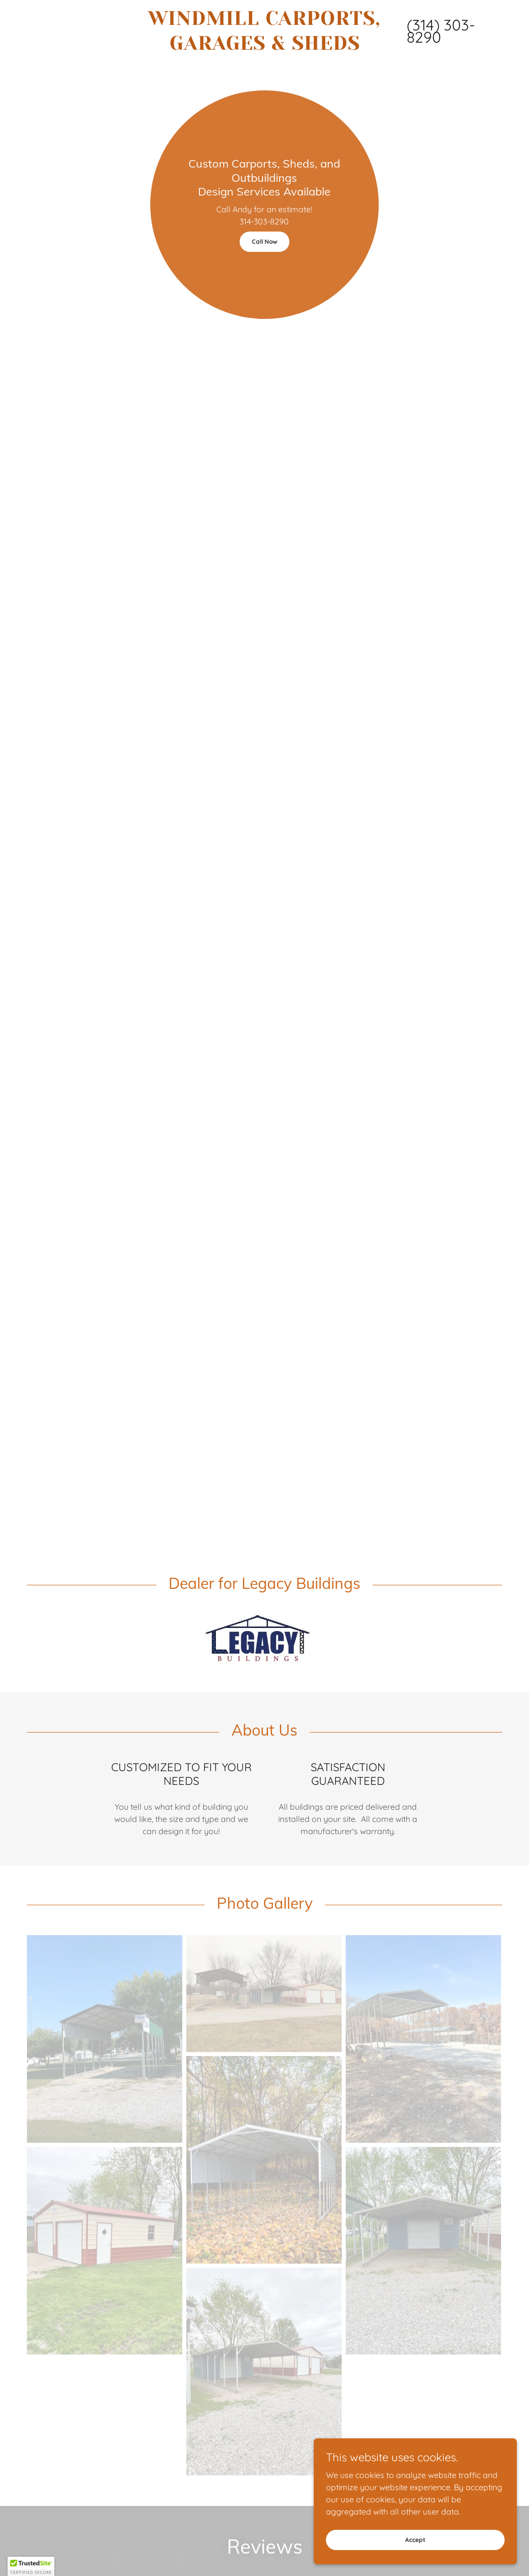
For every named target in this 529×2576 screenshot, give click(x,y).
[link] (264, 47)
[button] (31, 2566)
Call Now (264, 241)
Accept (415, 2540)
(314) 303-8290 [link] (441, 31)
